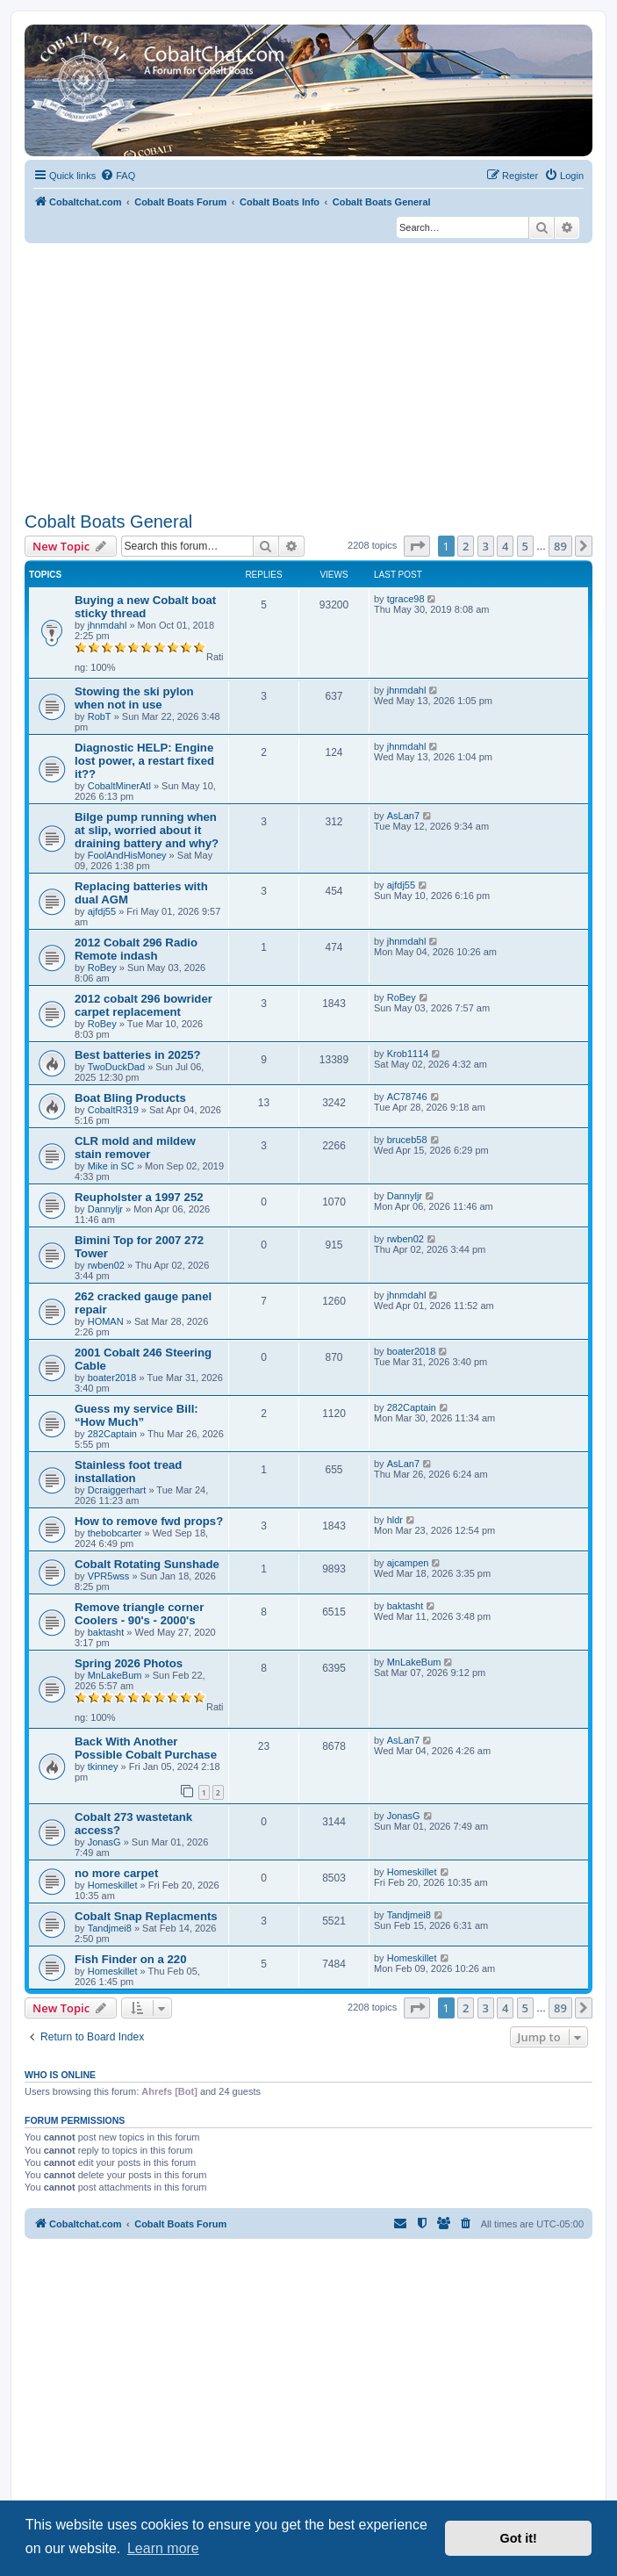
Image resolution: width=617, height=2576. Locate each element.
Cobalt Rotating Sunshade (147, 1564)
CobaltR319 (113, 1110)
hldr (395, 1520)
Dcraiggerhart (117, 1490)
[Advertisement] (308, 375)
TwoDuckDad (116, 1066)
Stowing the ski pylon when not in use (134, 698)
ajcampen (408, 1563)
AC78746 (407, 1096)
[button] (417, 546)
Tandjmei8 (110, 1928)
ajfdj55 (102, 911)
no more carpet (116, 1873)
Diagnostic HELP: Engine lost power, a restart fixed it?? (144, 761)
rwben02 (106, 1265)
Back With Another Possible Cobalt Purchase (146, 1748)
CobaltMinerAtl (119, 786)
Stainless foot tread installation (128, 1471)
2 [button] (466, 546)
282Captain (112, 1433)
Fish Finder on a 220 (131, 1959)
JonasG (104, 1842)
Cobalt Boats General (108, 521)
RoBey (102, 967)
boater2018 (112, 1377)
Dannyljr (105, 1209)
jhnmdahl (107, 625)
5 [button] (525, 546)
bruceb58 (407, 1139)
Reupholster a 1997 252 (139, 1197)
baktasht (106, 1632)
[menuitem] (117, 175)
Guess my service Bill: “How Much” (136, 1415)
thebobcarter (115, 1533)
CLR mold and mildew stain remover (135, 1147)
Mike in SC (111, 1166)
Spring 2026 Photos (129, 1663)
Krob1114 (408, 1053)
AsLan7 (403, 815)
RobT (99, 716)
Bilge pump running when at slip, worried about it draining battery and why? (147, 830)
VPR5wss (109, 1576)
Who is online (60, 2074)
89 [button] (560, 546)
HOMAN (106, 1321)
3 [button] (486, 546)
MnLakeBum (115, 1675)
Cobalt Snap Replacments (146, 1916)
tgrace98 (406, 599)
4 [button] (505, 546)
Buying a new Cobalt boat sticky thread (145, 607)
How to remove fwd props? (149, 1521)
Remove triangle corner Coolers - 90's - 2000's (139, 1614)
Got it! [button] (518, 2538)
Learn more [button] (163, 2548)
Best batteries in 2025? (138, 1054)
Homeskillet (113, 1885)
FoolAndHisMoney (127, 855)
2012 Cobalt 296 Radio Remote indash (136, 949)
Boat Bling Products (130, 1098)
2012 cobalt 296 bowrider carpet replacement (143, 1005)
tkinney (103, 1766)
